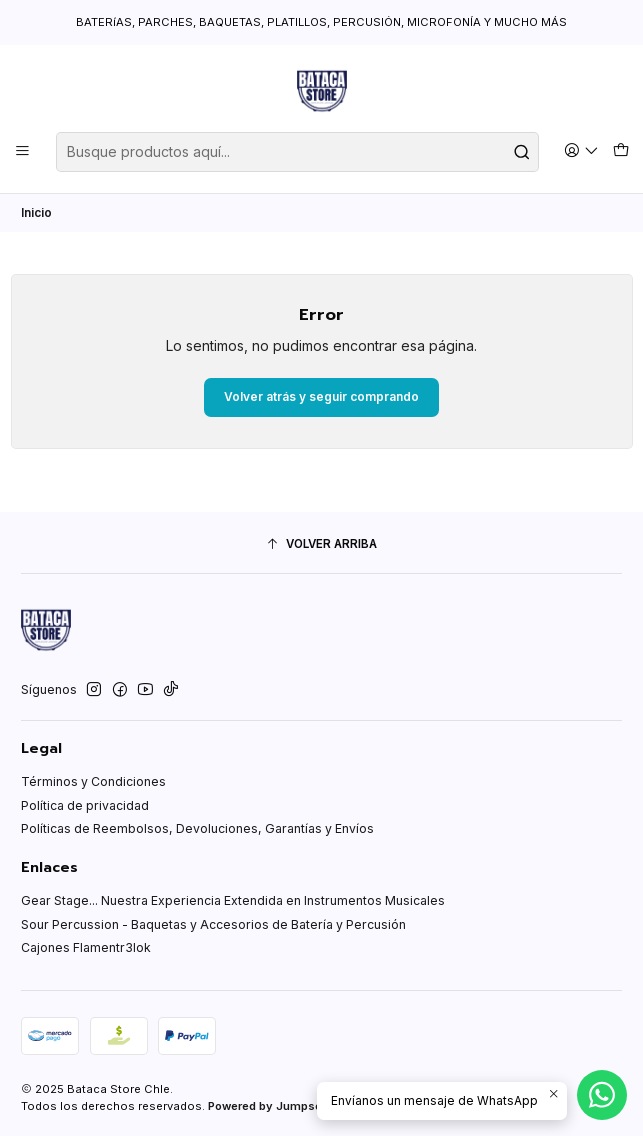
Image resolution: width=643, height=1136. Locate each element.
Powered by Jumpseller (273, 1106)
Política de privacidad (85, 805)
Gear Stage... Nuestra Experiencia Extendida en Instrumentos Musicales (233, 900)
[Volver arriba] (321, 545)
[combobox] (297, 152)
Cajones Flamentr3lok (86, 947)
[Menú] (23, 151)
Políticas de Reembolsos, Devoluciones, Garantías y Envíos (197, 828)
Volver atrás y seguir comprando (321, 396)
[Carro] (620, 151)
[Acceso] (582, 151)
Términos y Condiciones (93, 781)
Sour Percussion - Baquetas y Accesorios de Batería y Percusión (213, 924)
